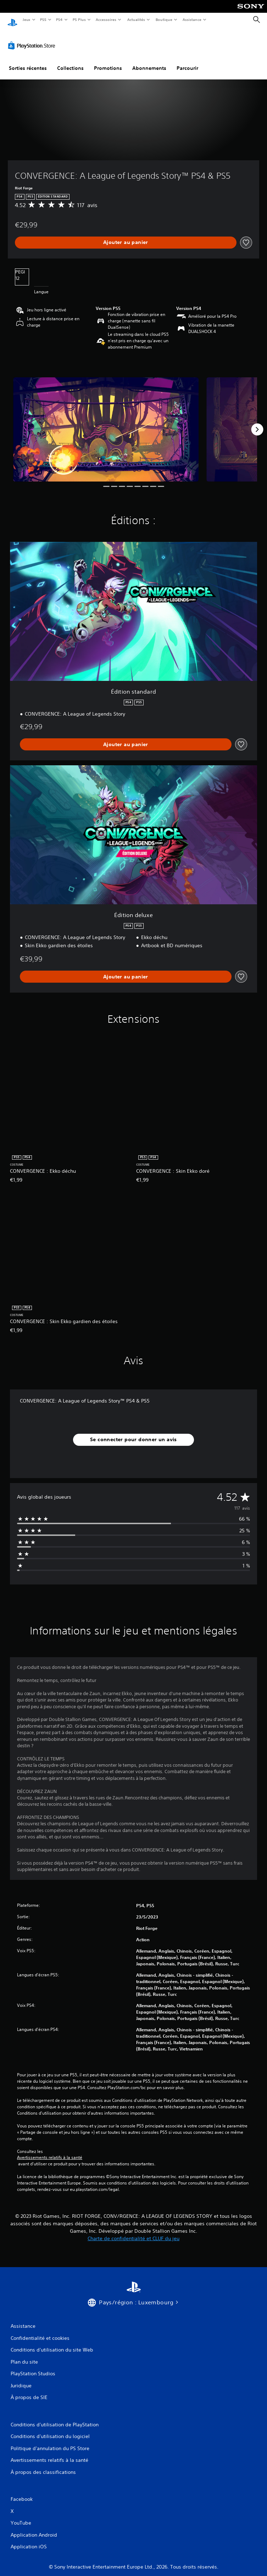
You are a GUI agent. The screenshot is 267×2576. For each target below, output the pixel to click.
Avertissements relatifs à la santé (49, 2151)
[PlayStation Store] (33, 38)
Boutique (163, 19)
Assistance (192, 19)
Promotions (108, 61)
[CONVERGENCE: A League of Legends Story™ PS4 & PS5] (106, 423)
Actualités (136, 19)
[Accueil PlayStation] (12, 20)
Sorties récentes (28, 61)
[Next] (257, 423)
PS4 (59, 19)
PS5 (43, 19)
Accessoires (106, 19)
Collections (70, 61)
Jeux (26, 19)
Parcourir (187, 61)
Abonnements (149, 61)
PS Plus (79, 19)
